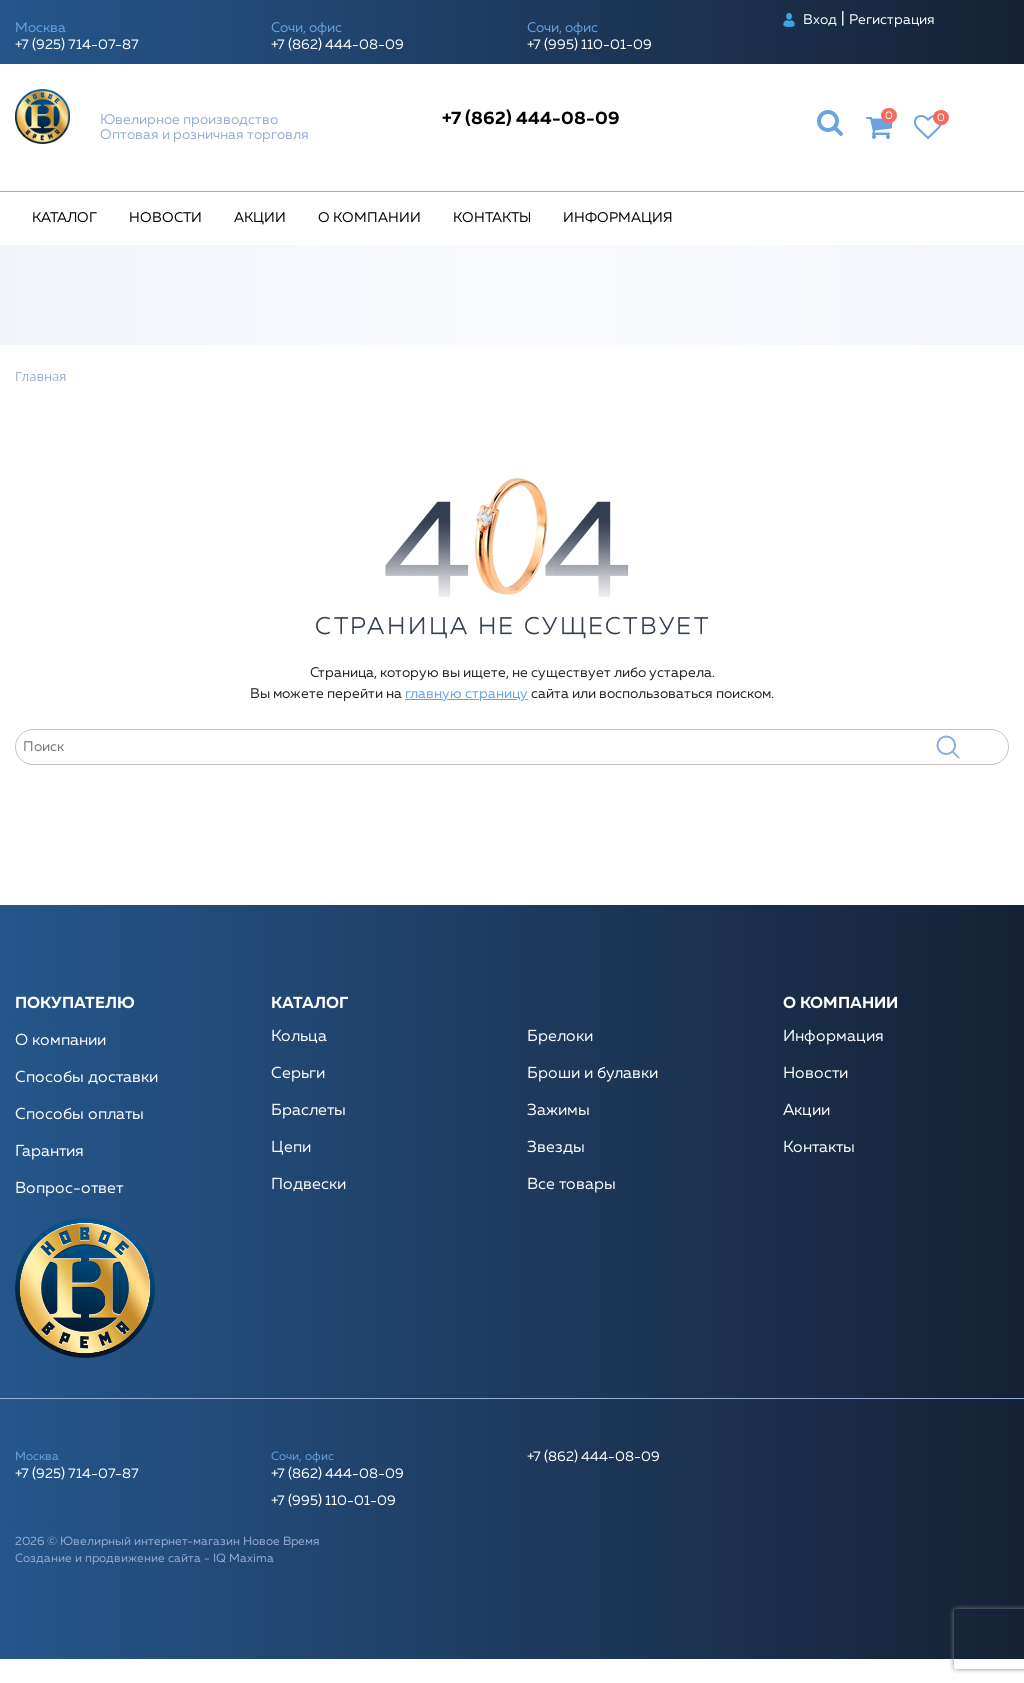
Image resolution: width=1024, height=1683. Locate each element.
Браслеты (308, 1111)
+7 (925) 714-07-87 (77, 45)
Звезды (556, 1148)
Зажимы (558, 1111)
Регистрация (892, 20)
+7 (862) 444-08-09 (337, 45)
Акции (260, 218)
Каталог (64, 218)
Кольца (299, 1037)
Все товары (571, 1185)
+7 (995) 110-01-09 (589, 45)
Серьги (298, 1074)
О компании (369, 218)
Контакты (492, 218)
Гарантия (49, 1152)
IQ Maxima (243, 1559)
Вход (820, 20)
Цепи (291, 1148)
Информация (618, 218)
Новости (165, 218)
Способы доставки (86, 1078)
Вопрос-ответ (69, 1189)
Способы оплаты (79, 1115)
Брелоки (560, 1037)
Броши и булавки (592, 1074)
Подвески (308, 1185)
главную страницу (466, 694)
